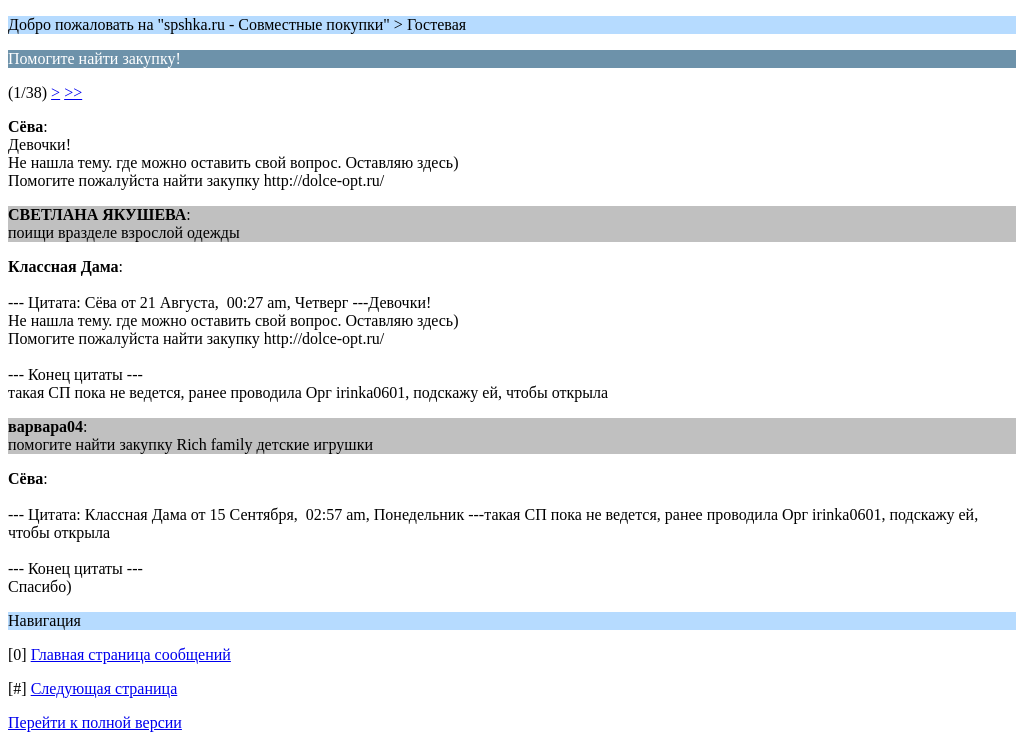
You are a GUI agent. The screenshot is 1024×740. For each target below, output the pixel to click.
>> (73, 92)
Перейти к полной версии (95, 722)
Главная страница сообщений (131, 654)
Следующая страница (104, 688)
